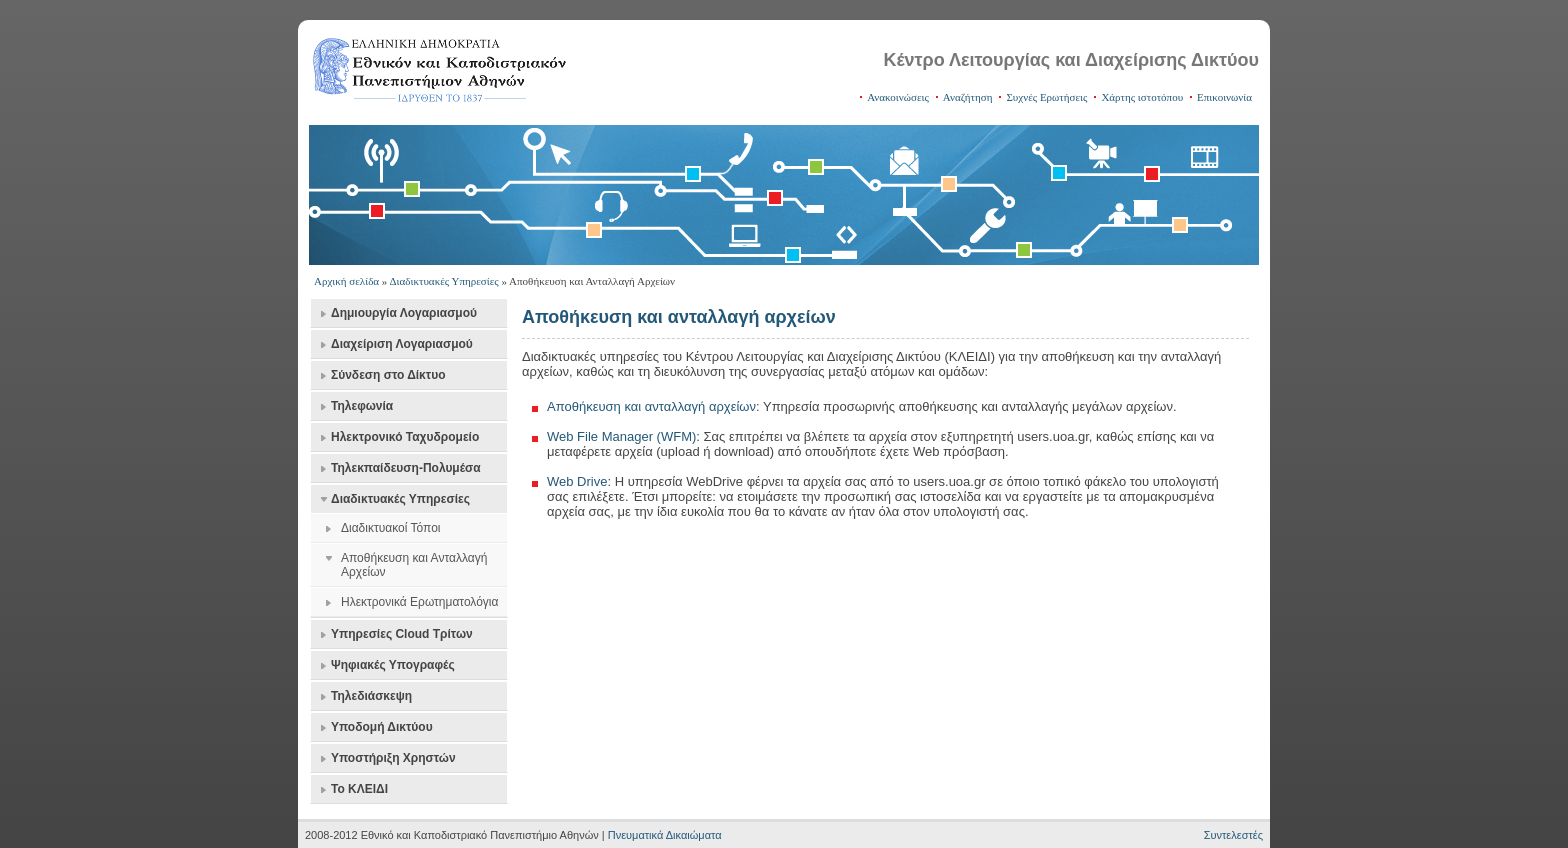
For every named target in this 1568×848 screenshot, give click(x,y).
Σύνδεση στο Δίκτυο (388, 375)
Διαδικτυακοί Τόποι (390, 528)
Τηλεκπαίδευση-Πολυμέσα (406, 468)
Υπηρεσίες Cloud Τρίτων (402, 634)
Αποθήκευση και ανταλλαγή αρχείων (651, 406)
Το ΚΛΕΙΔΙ (359, 789)
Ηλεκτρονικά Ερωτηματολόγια (419, 602)
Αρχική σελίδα (346, 281)
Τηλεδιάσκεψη (371, 696)
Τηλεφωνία (362, 406)
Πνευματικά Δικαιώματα (665, 835)
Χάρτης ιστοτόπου (1142, 97)
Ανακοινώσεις (898, 97)
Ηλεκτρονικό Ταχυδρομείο (405, 437)
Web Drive (577, 481)
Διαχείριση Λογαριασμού (402, 344)
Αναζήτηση (968, 97)
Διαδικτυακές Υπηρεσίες (444, 281)
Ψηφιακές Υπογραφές (393, 665)
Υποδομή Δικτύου (382, 727)
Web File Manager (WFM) (621, 436)
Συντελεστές (1233, 835)
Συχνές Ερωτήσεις (1046, 97)
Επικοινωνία (1224, 97)
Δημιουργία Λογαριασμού (404, 313)
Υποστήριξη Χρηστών (393, 758)
